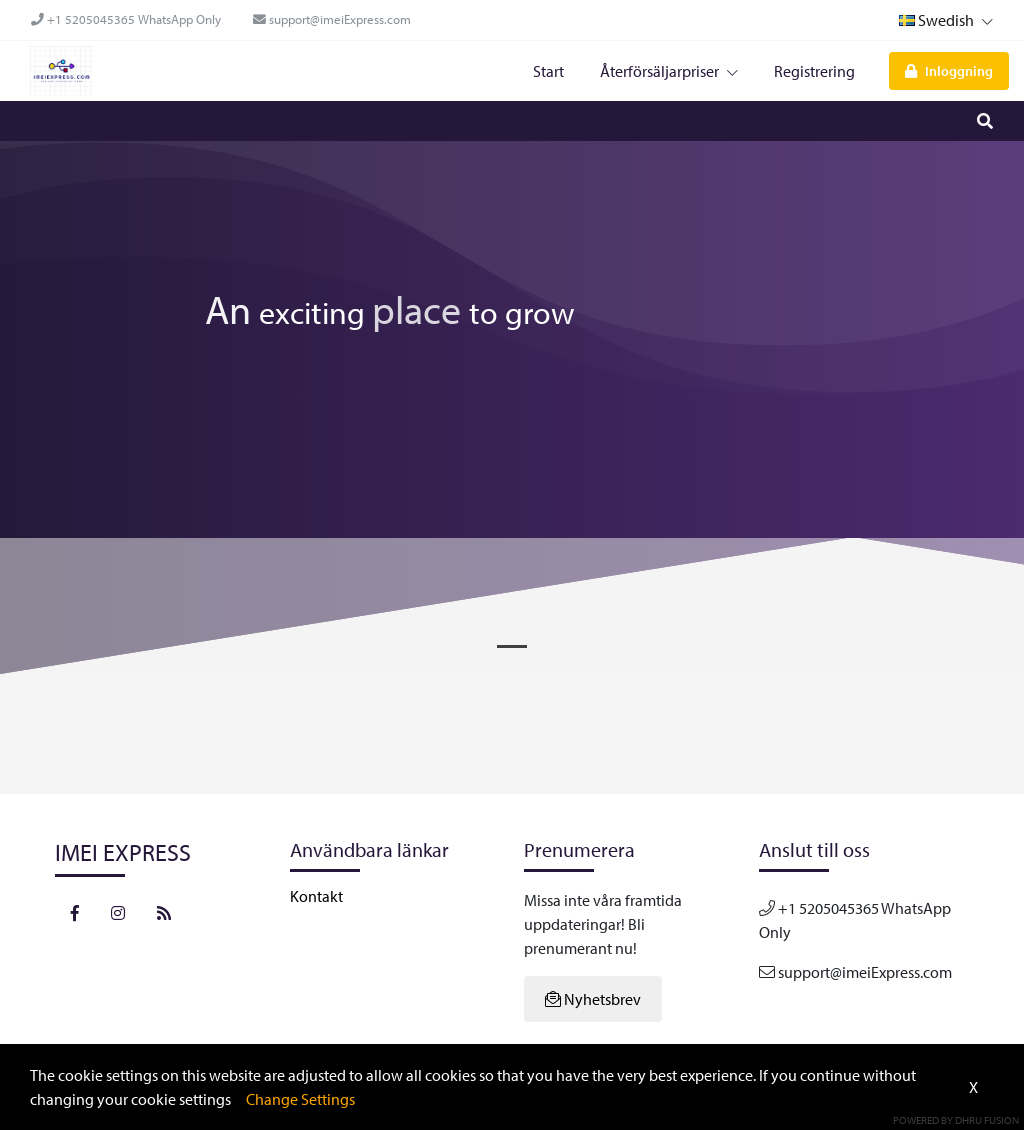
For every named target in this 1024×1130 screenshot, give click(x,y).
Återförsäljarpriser (669, 71)
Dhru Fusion (987, 1120)
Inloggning (949, 70)
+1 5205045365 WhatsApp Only (126, 19)
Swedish (946, 20)
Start (548, 71)
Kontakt (316, 896)
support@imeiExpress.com (332, 19)
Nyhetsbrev (593, 999)
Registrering (814, 71)
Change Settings (300, 1099)
